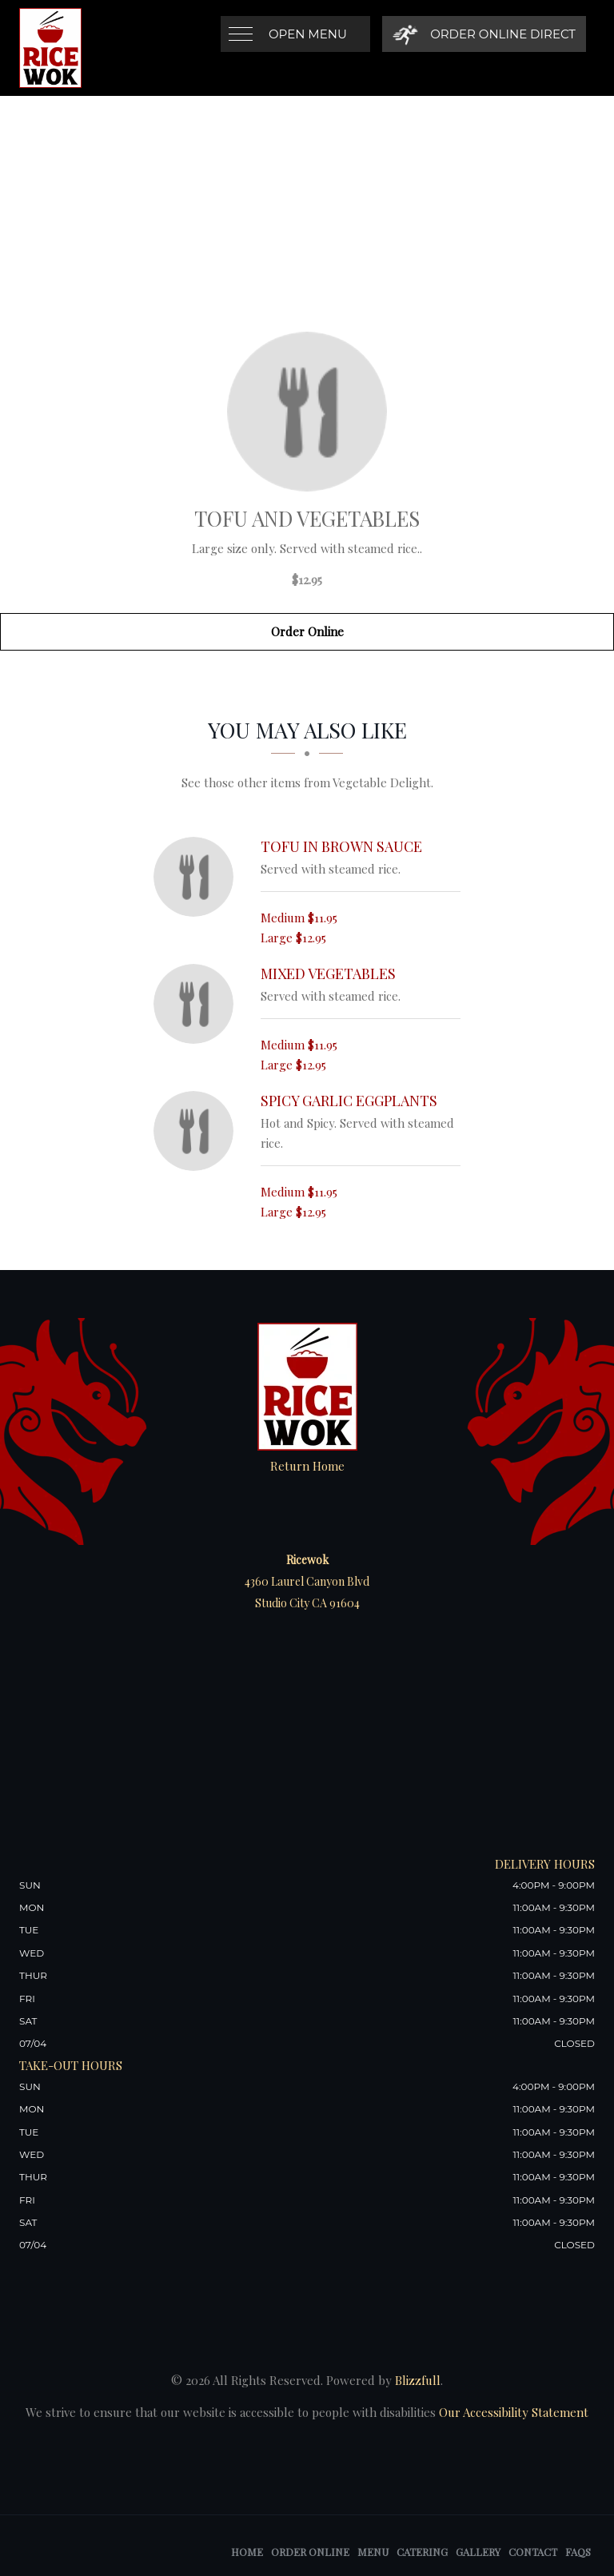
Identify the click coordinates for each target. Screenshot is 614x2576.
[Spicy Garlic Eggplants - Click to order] (197, 1131)
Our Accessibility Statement (512, 2412)
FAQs (578, 2551)
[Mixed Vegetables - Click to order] (197, 1004)
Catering (422, 2551)
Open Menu (308, 34)
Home (247, 2551)
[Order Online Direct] (484, 34)
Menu (373, 2551)
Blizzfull (418, 2380)
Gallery (478, 2551)
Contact (532, 2551)
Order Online (307, 631)
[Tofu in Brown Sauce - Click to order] (197, 877)
